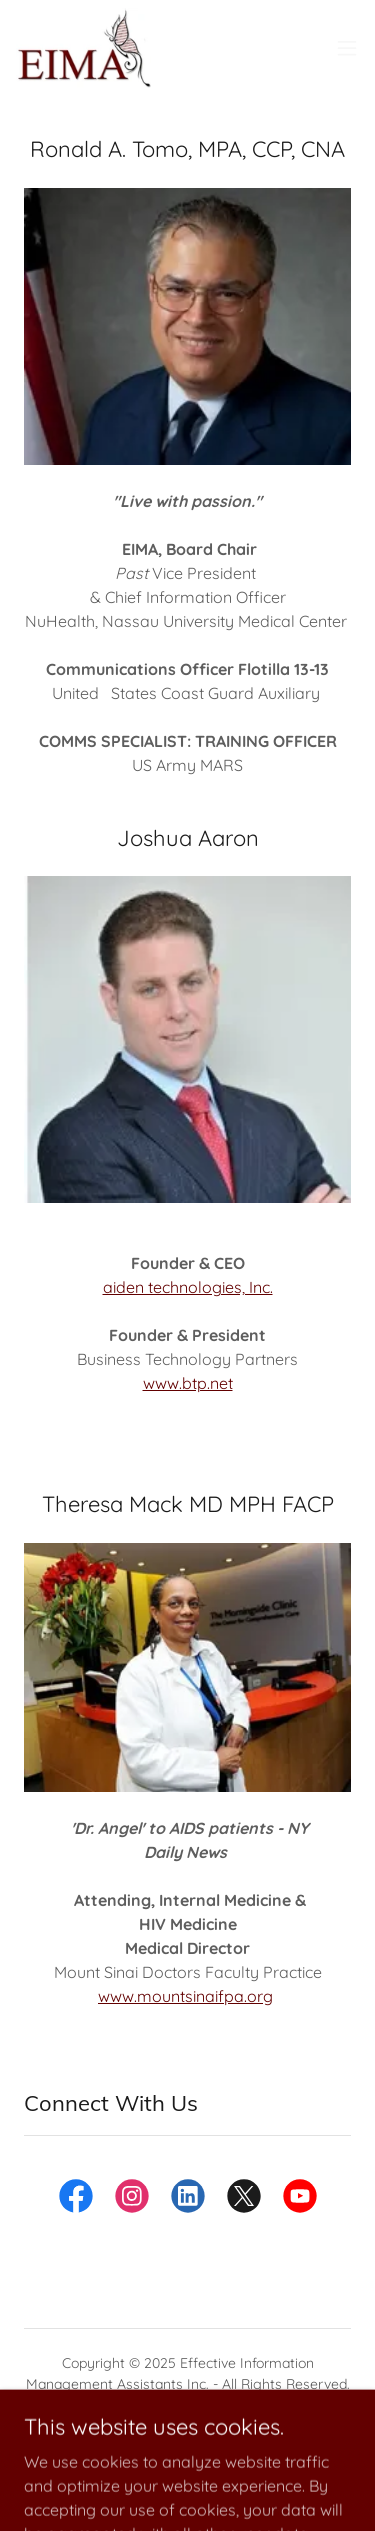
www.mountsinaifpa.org (185, 1996)
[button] (347, 48)
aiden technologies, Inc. (188, 1287)
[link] (83, 48)
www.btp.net (188, 1383)
